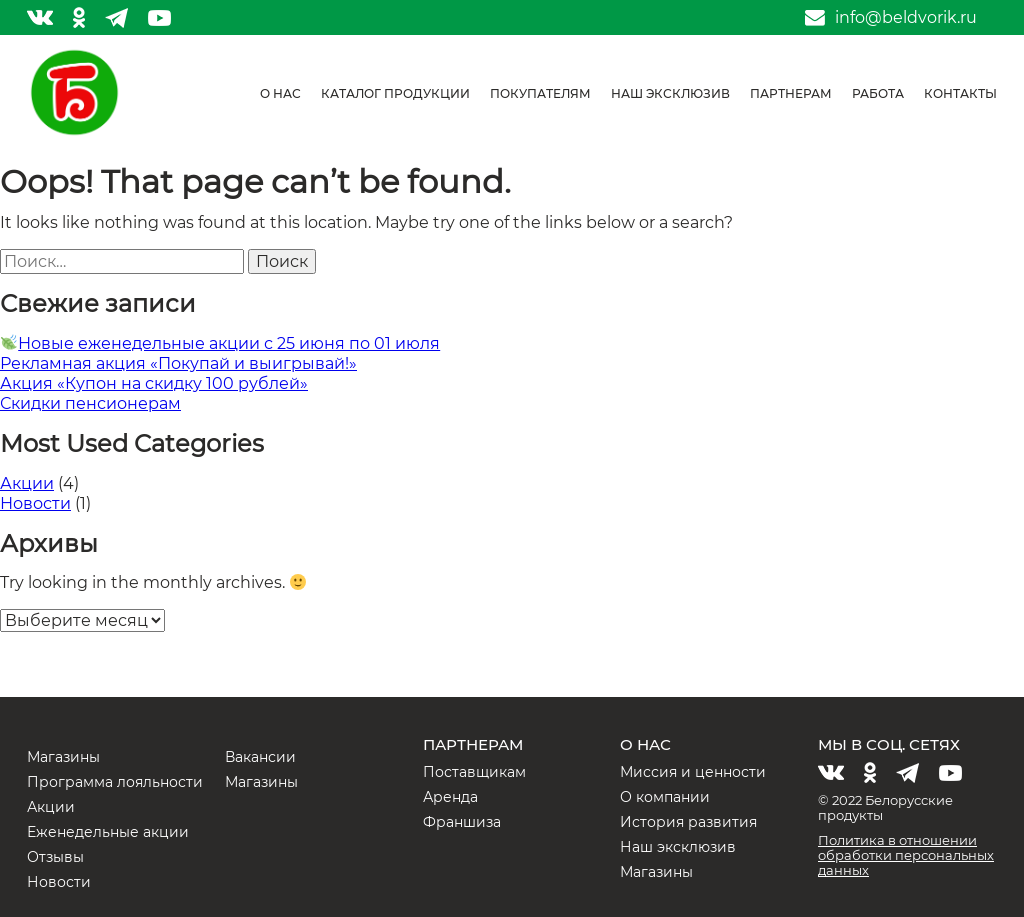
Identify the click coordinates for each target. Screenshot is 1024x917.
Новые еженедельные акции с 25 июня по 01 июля (220, 343)
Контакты (960, 93)
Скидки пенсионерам (90, 403)
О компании (665, 797)
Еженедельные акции (108, 832)
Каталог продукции (395, 93)
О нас (280, 93)
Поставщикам (474, 772)
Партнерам (791, 93)
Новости (35, 503)
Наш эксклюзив (670, 93)
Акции (27, 483)
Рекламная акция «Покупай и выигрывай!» (178, 363)
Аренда (450, 797)
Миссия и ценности (693, 772)
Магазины (63, 757)
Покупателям (540, 93)
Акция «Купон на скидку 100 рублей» (154, 383)
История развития (688, 822)
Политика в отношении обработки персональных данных (906, 855)
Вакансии (260, 757)
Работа (878, 93)
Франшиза (462, 822)
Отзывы (55, 857)
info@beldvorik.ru (906, 18)
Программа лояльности (115, 782)
